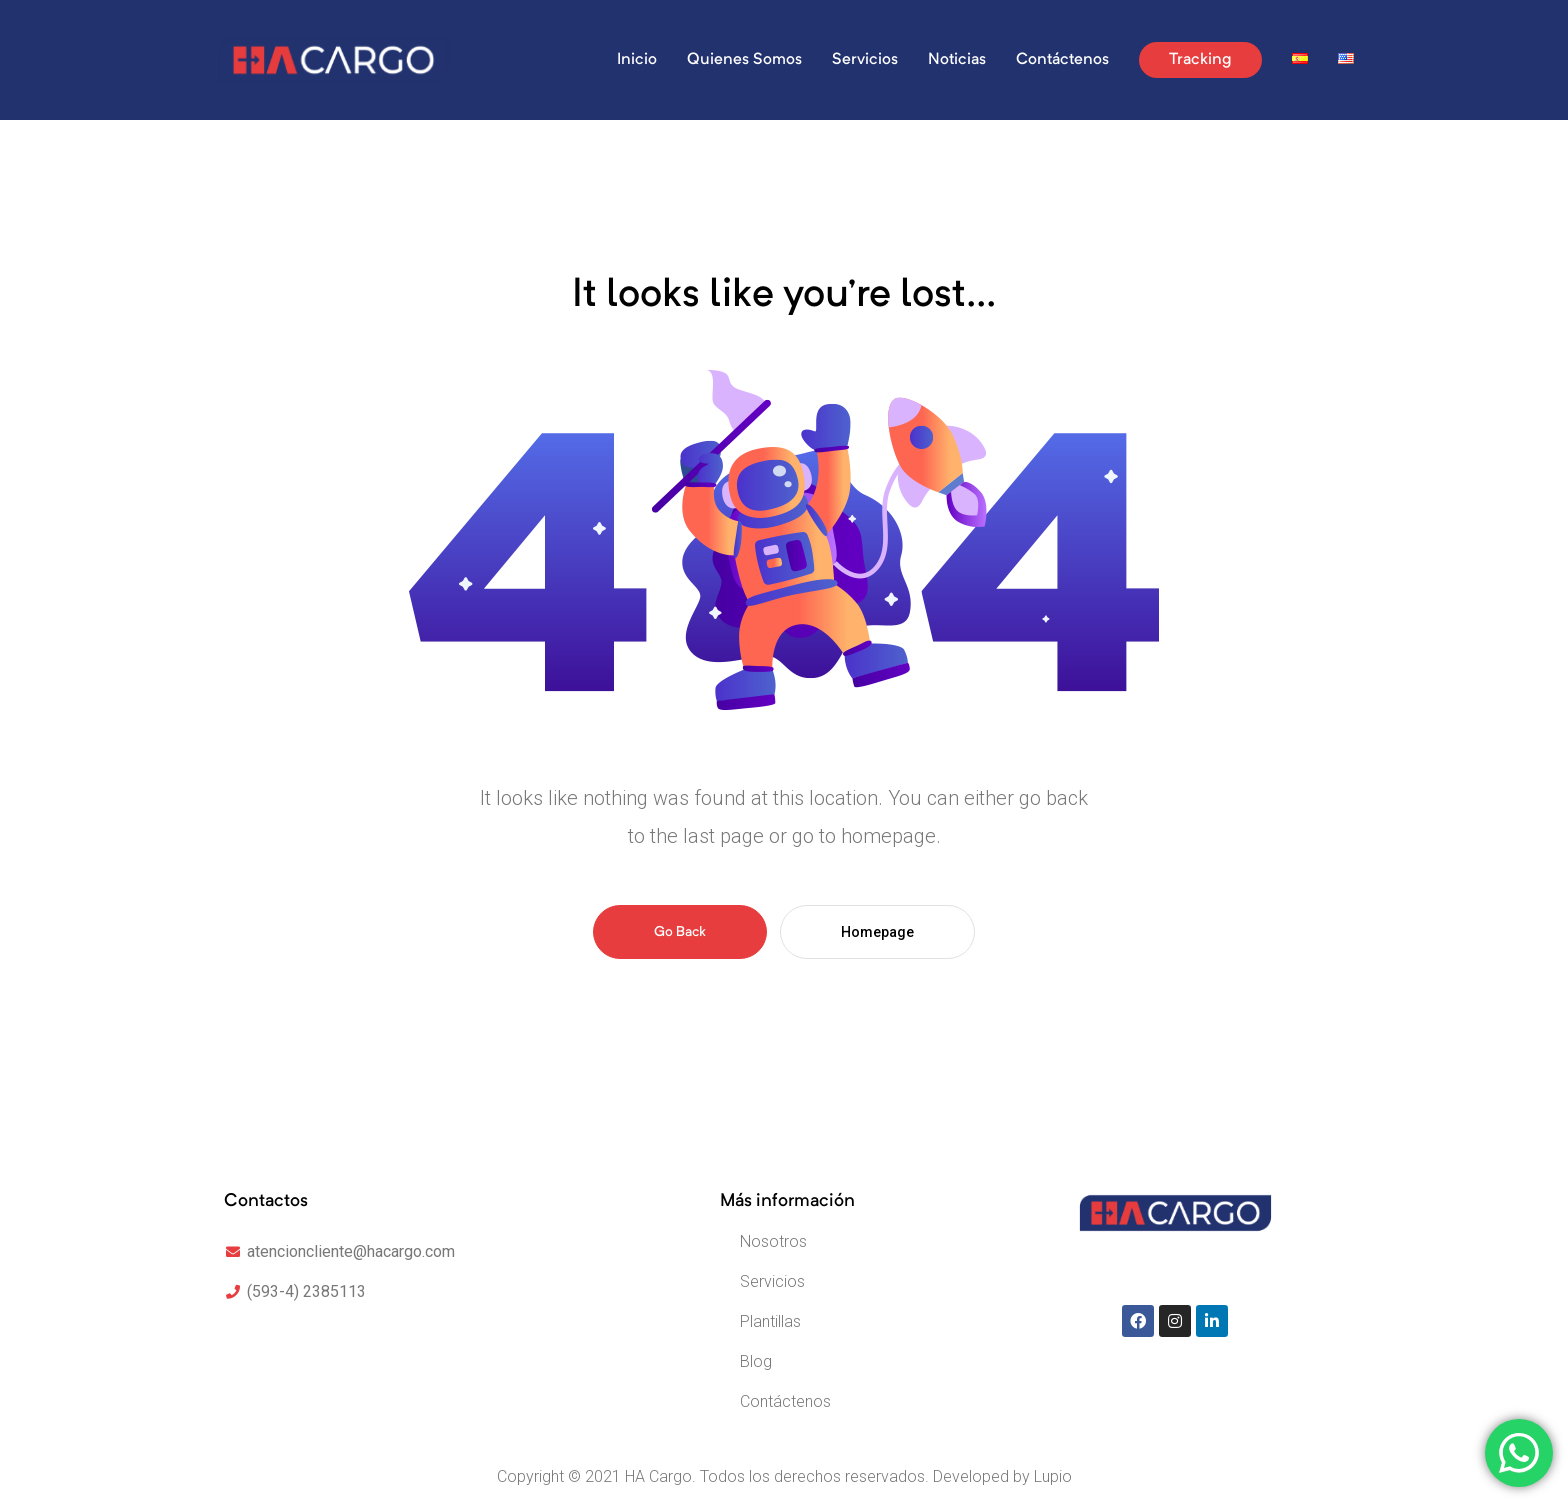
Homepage (877, 932)
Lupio (1053, 1476)
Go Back (680, 932)
